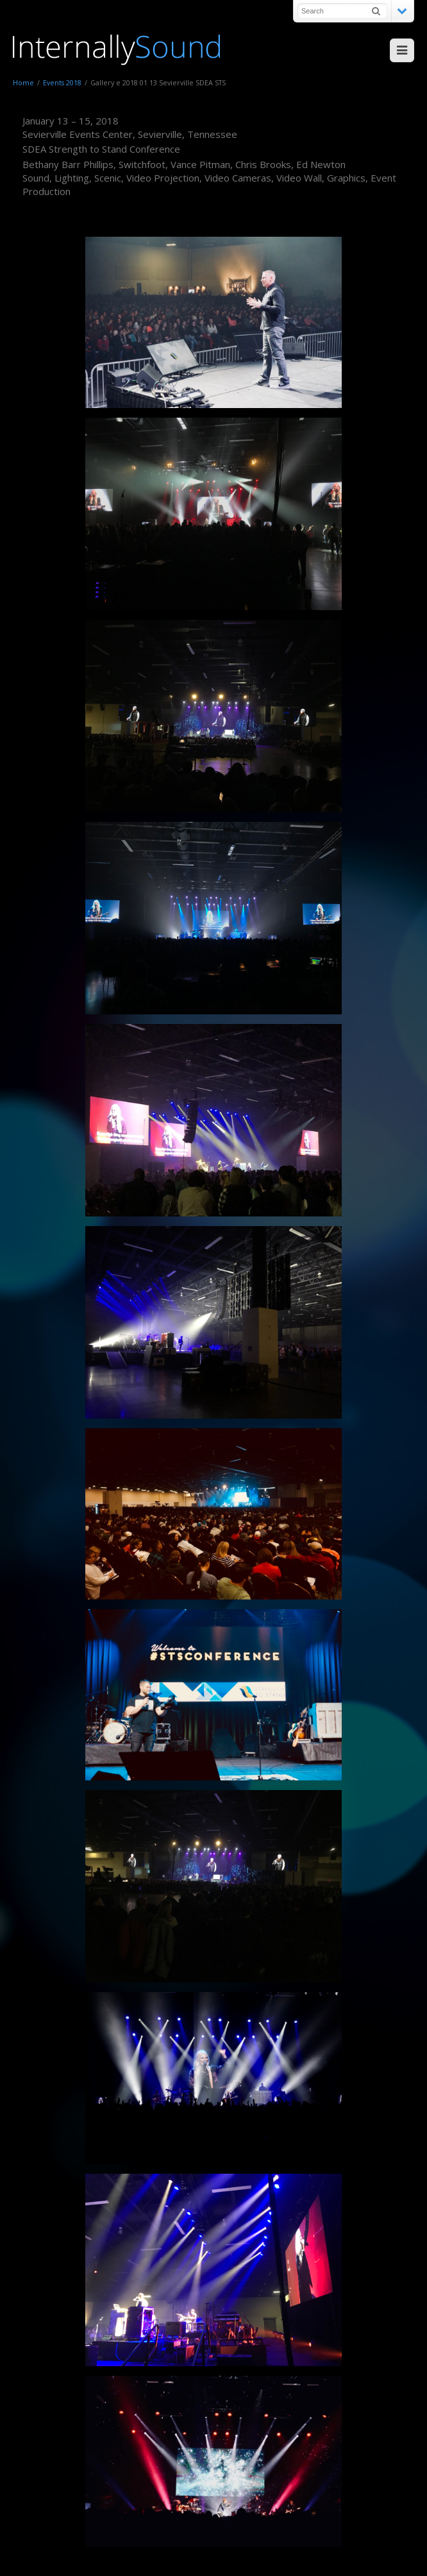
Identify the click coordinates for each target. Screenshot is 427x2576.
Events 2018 (62, 82)
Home (23, 82)
